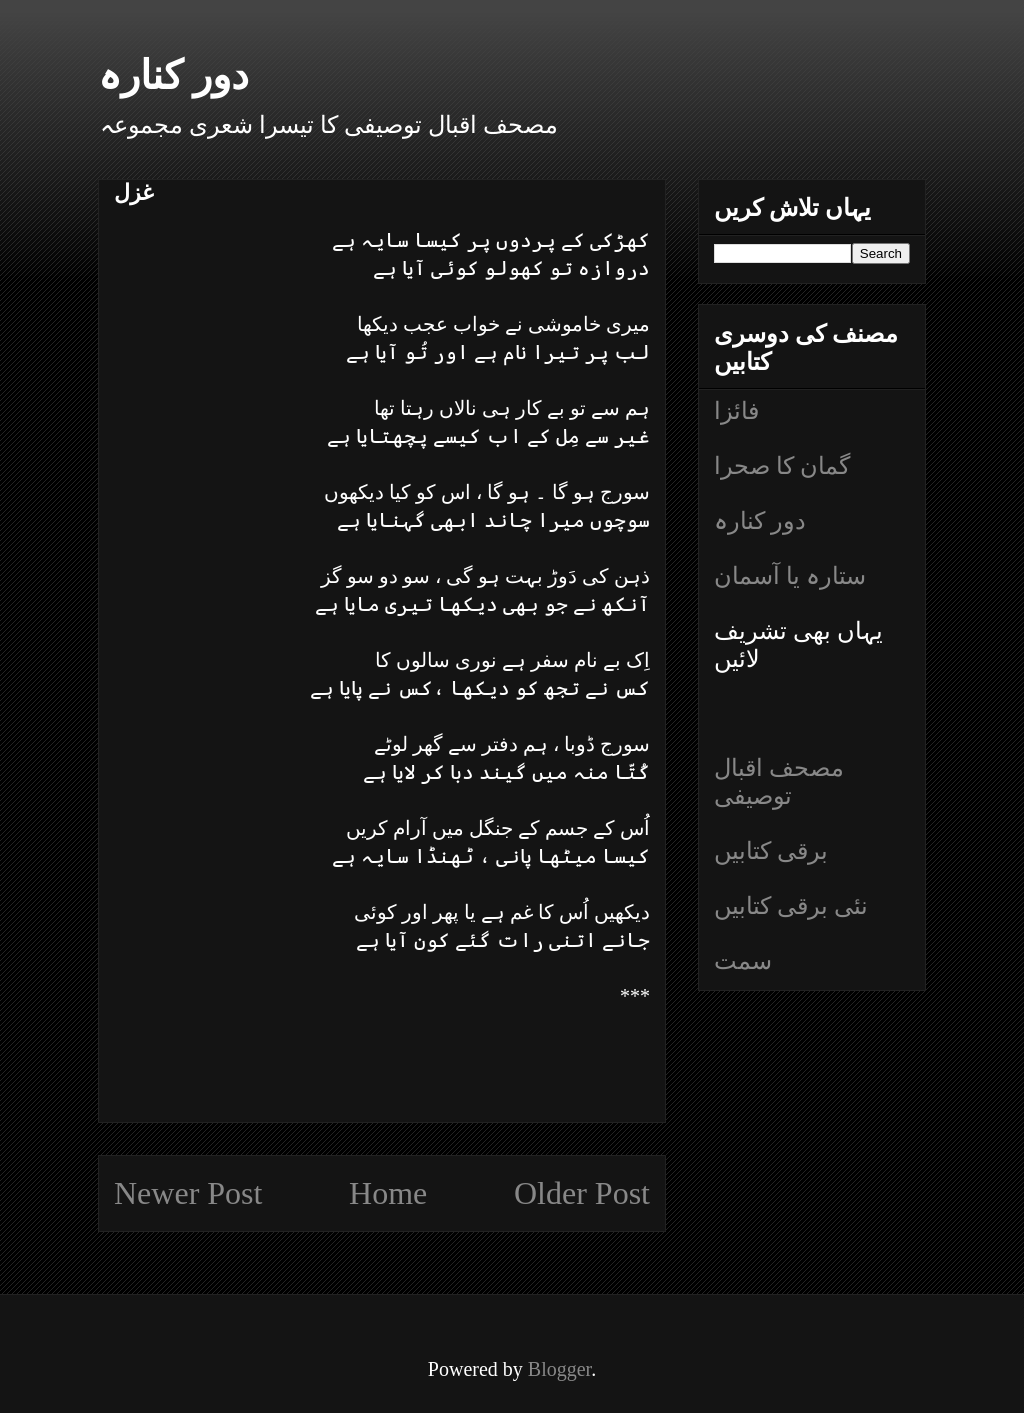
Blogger (559, 1369)
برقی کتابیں (771, 851)
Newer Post (188, 1193)
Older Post (582, 1193)
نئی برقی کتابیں (791, 906)
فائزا (736, 411)
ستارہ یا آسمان (790, 576)
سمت (743, 961)
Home (388, 1193)
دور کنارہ (173, 75)
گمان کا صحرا (782, 466)
